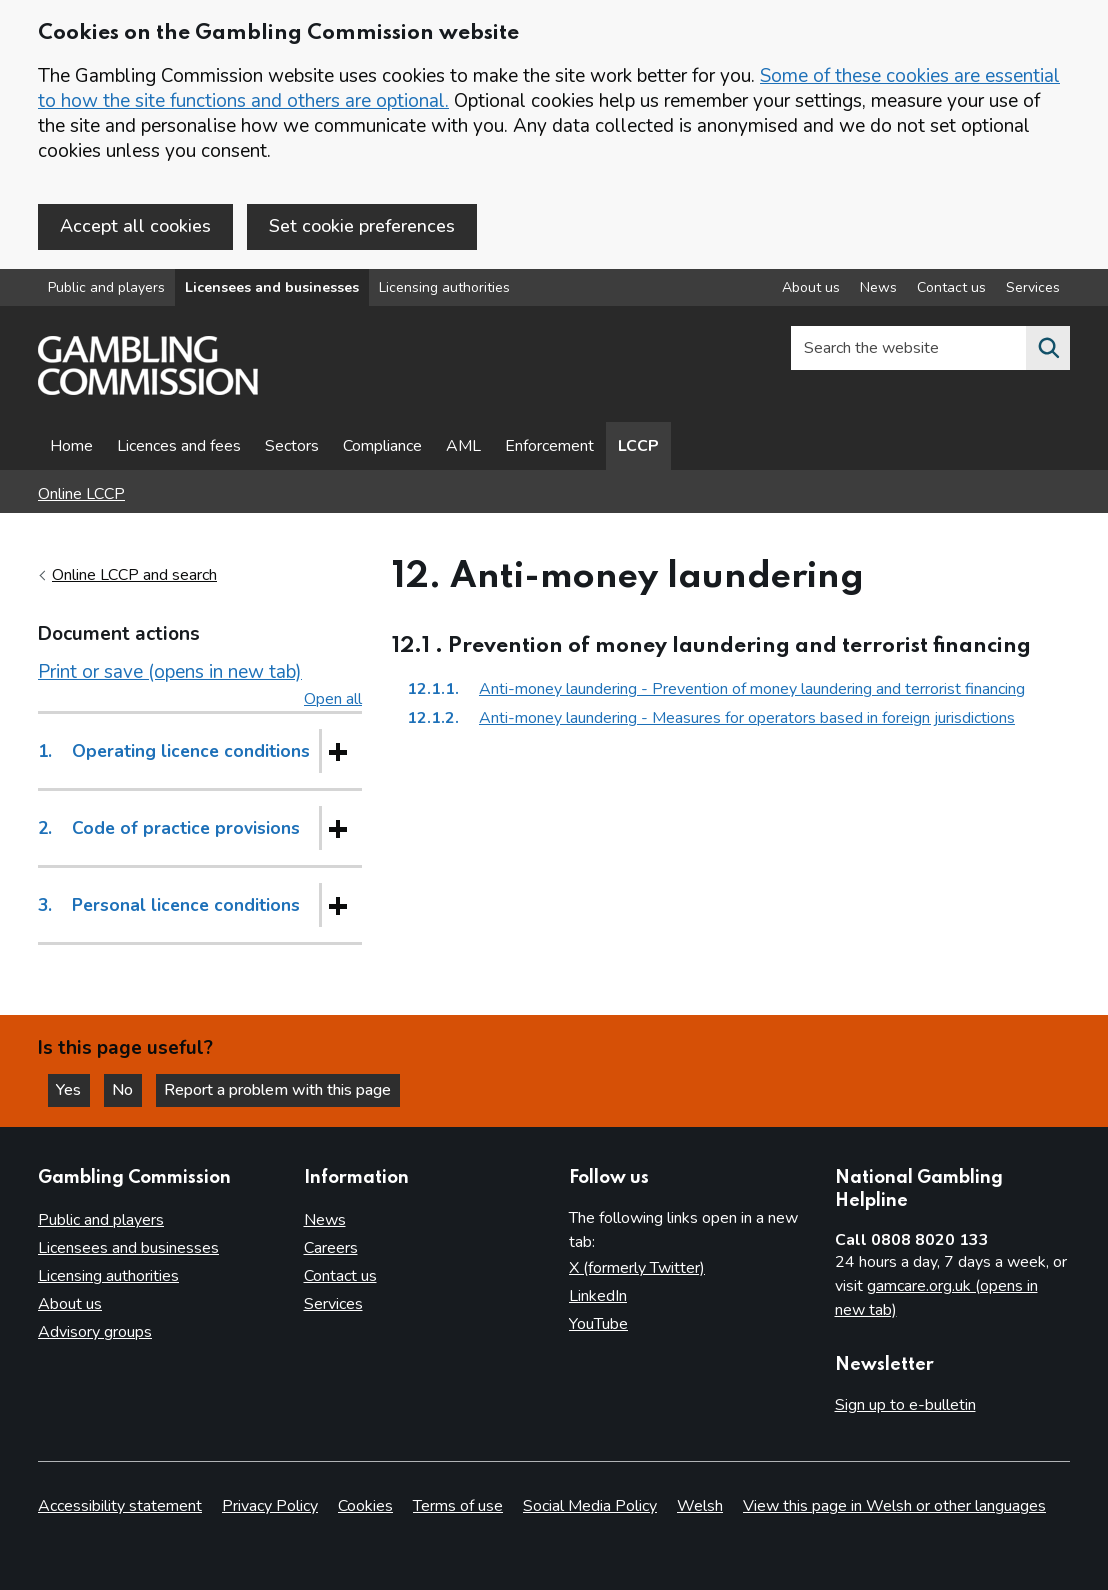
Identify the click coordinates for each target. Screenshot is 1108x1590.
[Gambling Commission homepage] (148, 391)
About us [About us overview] (811, 288)
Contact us (340, 1277)
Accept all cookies (135, 226)
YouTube (598, 1325)
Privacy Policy (270, 1506)
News (325, 1221)
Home (71, 447)
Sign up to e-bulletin (905, 1405)
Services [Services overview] (1033, 288)
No (129, 1090)
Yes (74, 1090)
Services (333, 1305)
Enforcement (549, 447)
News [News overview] (878, 288)
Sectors (292, 447)
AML (463, 447)
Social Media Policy (590, 1506)
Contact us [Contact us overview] (951, 288)
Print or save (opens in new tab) (170, 673)
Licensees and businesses (272, 288)
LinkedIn (598, 1297)
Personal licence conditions (169, 906)
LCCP (638, 447)
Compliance (382, 447)
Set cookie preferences (362, 226)
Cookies (365, 1506)
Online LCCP (81, 495)
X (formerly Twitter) (637, 1269)
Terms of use (458, 1506)
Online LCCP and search (134, 576)
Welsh (700, 1506)
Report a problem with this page (280, 1090)
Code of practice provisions (169, 829)
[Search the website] (1048, 349)
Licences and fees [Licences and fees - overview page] (179, 447)
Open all (333, 700)
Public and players (106, 288)
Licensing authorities (444, 288)
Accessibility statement (120, 1506)
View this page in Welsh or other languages (894, 1506)
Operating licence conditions (174, 752)
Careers (331, 1249)
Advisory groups (95, 1333)
